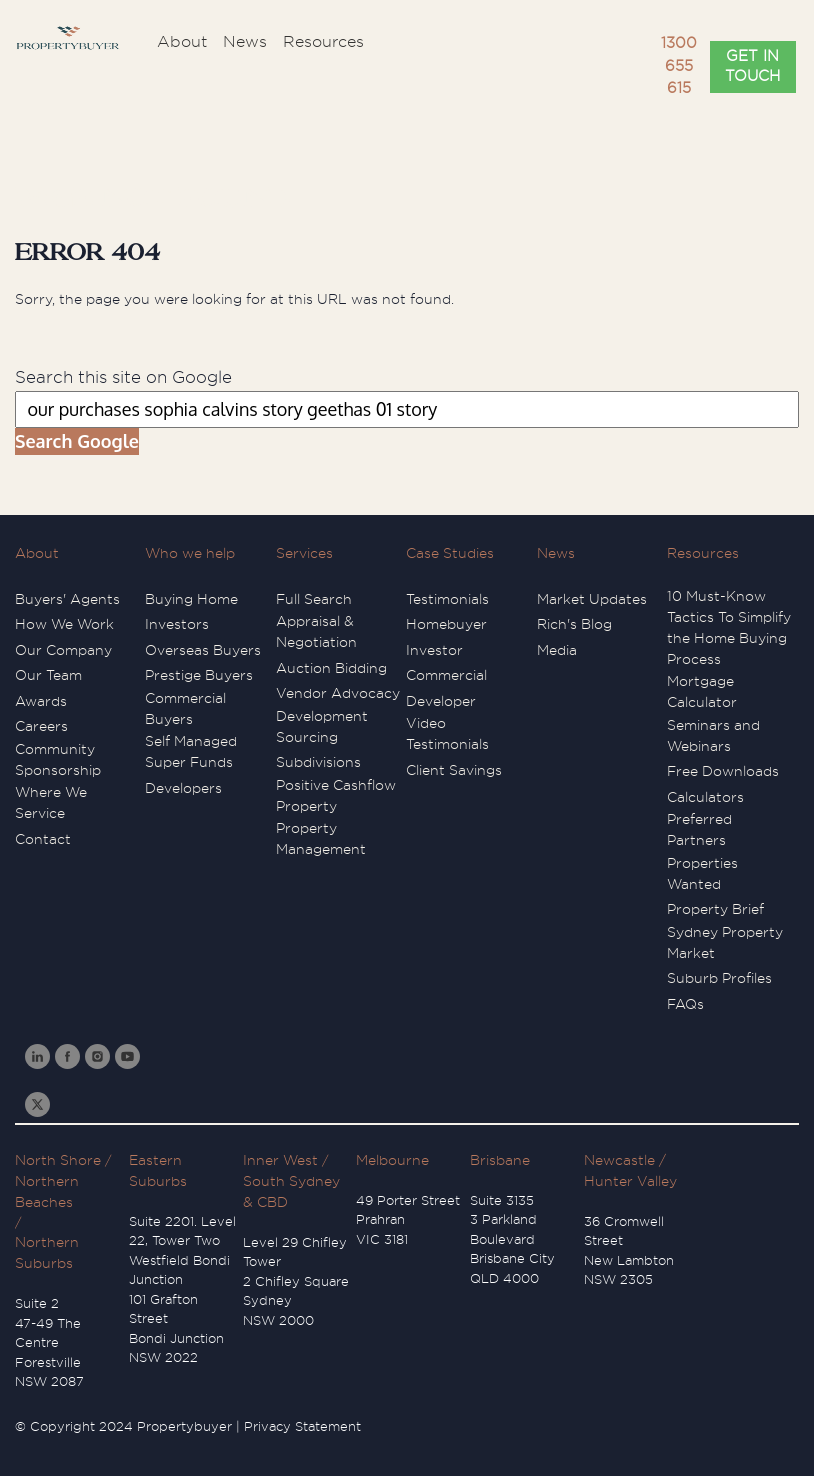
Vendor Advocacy (338, 693)
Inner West (280, 1160)
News (556, 553)
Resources (703, 553)
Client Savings (454, 770)
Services (304, 553)
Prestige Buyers (199, 675)
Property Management (321, 838)
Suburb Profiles (719, 978)
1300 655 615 (679, 66)
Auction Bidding (331, 668)
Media (557, 650)
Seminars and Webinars (713, 735)
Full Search (314, 599)
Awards (41, 701)
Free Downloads (723, 771)
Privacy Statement (302, 1426)
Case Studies (450, 553)
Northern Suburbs (47, 1252)
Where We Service (51, 802)
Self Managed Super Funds (191, 751)
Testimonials (447, 599)
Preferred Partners (699, 829)
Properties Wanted (702, 873)
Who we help (190, 553)
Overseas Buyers (203, 650)
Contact (43, 839)
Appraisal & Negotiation (316, 631)
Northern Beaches (47, 1191)
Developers (183, 788)
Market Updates (592, 599)
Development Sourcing (322, 726)
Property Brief (715, 909)
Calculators (705, 797)
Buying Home (191, 599)
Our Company (63, 650)
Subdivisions (318, 762)
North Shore (58, 1160)
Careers (41, 726)
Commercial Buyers (185, 708)
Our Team (48, 675)
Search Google (77, 441)
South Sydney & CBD (291, 1191)
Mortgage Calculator (702, 691)
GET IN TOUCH (752, 66)
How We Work (64, 624)
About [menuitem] (182, 42)
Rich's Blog (574, 624)
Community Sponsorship (58, 759)
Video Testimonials (447, 733)
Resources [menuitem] (323, 42)
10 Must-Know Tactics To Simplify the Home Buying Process (729, 627)
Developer (441, 701)
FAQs (685, 1004)
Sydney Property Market (725, 942)
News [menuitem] (245, 42)
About (37, 553)
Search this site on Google (123, 377)
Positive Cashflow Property (336, 795)
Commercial (446, 675)
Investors (177, 624)
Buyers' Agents (67, 599)
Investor (434, 650)
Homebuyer (446, 624)
